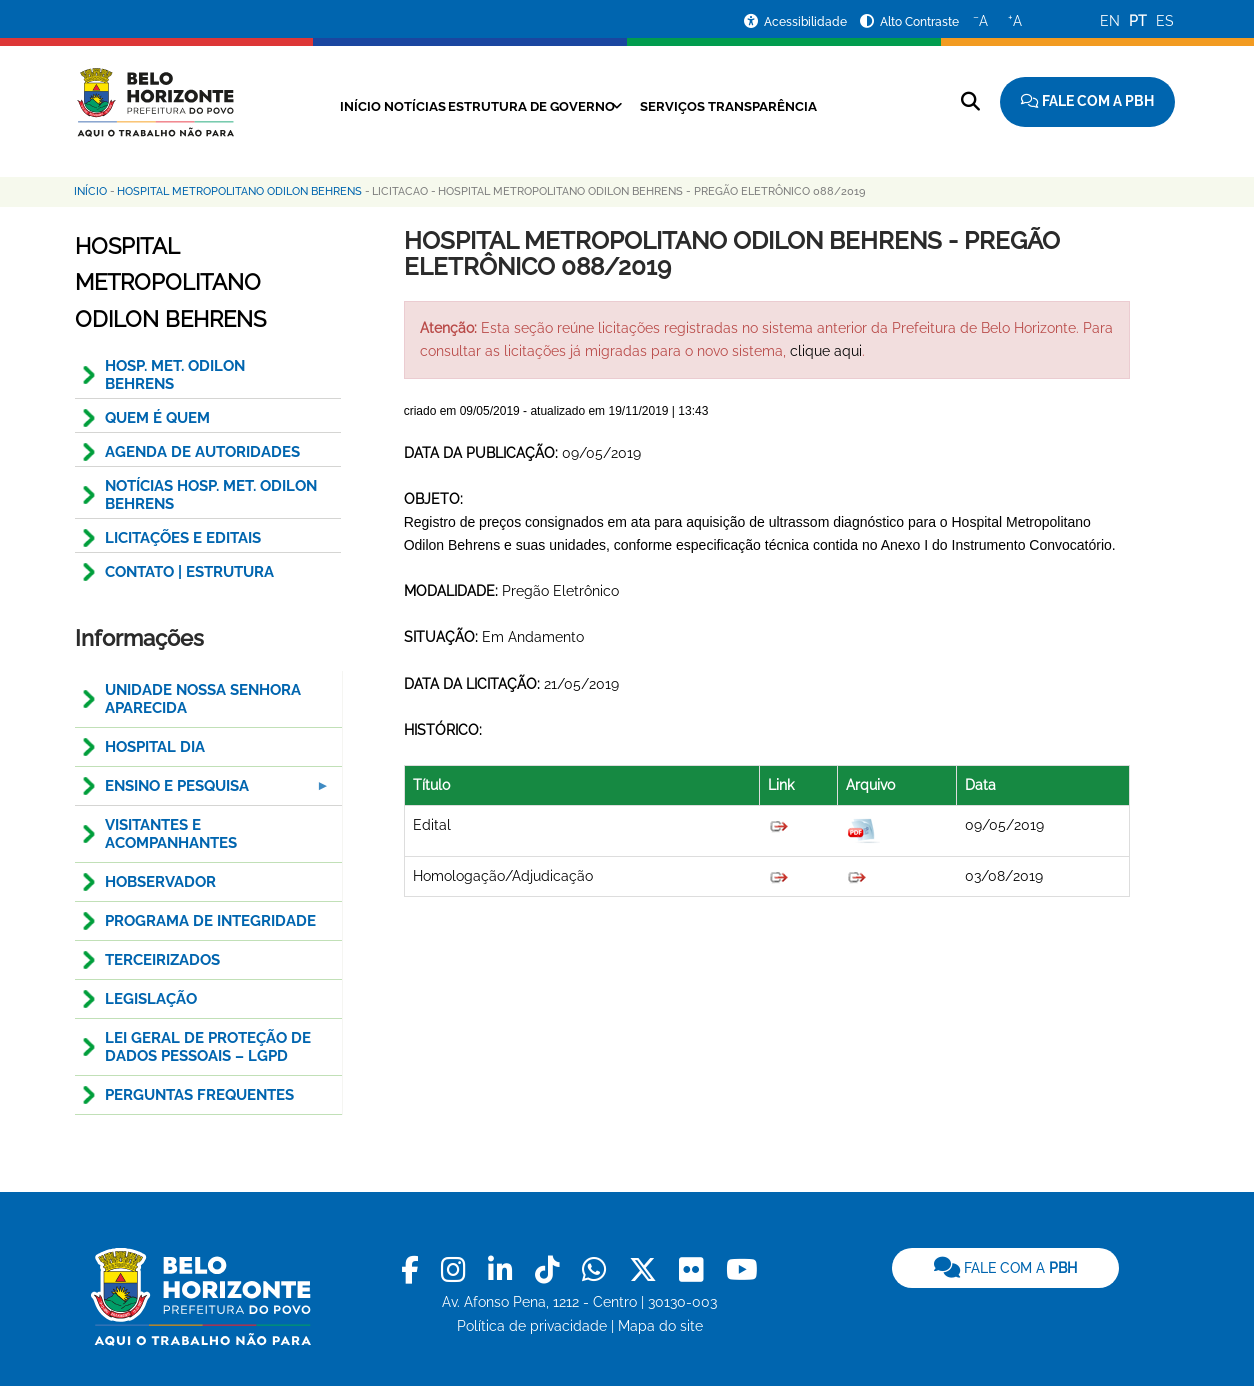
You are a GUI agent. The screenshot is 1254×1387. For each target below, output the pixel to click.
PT (1138, 21)
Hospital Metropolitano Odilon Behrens (239, 191)
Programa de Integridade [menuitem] (210, 921)
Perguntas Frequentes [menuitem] (199, 1095)
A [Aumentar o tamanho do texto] (1015, 20)
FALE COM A (1005, 1268)
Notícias (387, 106)
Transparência (792, 106)
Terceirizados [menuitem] (162, 960)
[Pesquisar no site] (970, 101)
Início (317, 106)
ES (1165, 21)
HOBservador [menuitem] (160, 882)
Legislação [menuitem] (151, 999)
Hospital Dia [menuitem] (155, 747)
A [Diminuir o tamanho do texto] (980, 20)
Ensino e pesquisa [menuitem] (204, 791)
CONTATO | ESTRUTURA (189, 572)
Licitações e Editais (183, 538)
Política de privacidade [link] (532, 1326)
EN (1110, 21)
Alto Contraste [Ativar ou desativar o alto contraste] (919, 22)
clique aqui (826, 351)
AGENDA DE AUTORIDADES (202, 452)
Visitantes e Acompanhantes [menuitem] (171, 834)
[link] (413, 1270)
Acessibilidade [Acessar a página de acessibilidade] (807, 22)
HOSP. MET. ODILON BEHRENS (175, 375)
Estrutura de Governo (524, 106)
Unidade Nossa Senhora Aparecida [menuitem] (203, 699)
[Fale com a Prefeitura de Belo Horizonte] (1087, 102)
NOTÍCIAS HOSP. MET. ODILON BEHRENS (211, 495)
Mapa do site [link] (660, 1326)
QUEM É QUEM (157, 418)
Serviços (685, 106)
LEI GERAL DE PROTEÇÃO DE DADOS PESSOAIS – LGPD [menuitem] (208, 1047)
